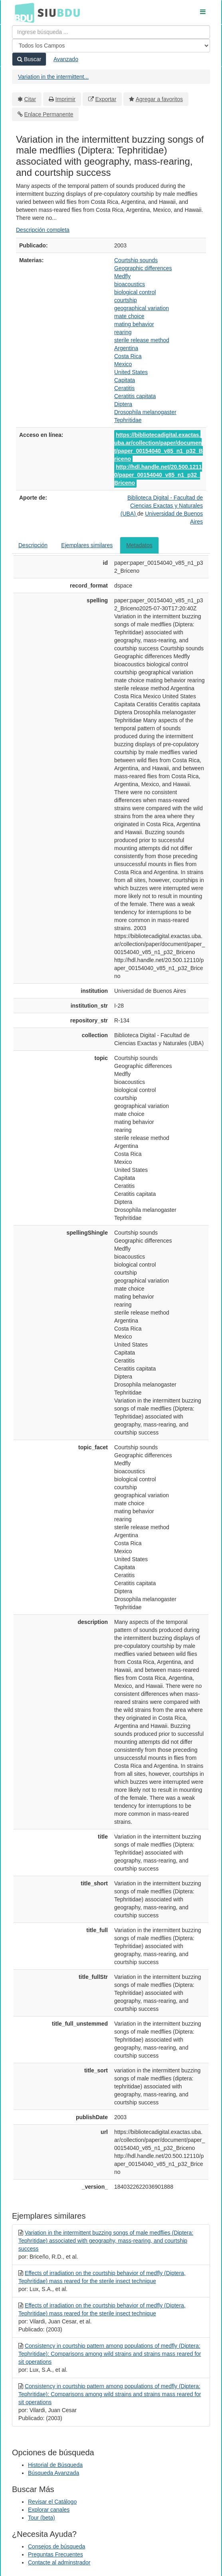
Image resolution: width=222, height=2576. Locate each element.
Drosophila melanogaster (145, 412)
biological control (135, 292)
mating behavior (134, 324)
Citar (30, 99)
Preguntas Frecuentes (55, 2554)
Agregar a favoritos (159, 99)
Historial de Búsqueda (55, 2465)
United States (131, 372)
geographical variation (141, 308)
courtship (125, 300)
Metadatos (139, 545)
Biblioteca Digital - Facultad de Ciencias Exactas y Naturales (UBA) (162, 505)
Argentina (126, 348)
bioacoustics (129, 284)
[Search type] (111, 45)
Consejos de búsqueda (56, 2546)
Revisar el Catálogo (52, 2501)
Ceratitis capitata (135, 396)
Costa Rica (127, 356)
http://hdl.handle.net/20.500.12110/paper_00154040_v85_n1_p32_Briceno (158, 475)
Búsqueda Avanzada (53, 2473)
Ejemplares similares (87, 545)
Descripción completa (42, 230)
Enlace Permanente (48, 114)
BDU (22, 12)
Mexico (123, 364)
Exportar (105, 99)
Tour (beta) (41, 2517)
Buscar (29, 59)
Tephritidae (128, 420)
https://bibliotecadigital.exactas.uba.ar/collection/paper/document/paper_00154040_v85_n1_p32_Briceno (158, 447)
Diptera (123, 404)
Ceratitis (124, 388)
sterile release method (141, 340)
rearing (123, 332)
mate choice (129, 316)
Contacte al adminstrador (59, 2562)
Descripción (33, 545)
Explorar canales (48, 2509)
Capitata (124, 380)
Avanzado (66, 59)
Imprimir (65, 99)
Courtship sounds (136, 260)
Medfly (122, 276)
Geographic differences (143, 268)
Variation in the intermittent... (53, 77)
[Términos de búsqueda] (111, 32)
